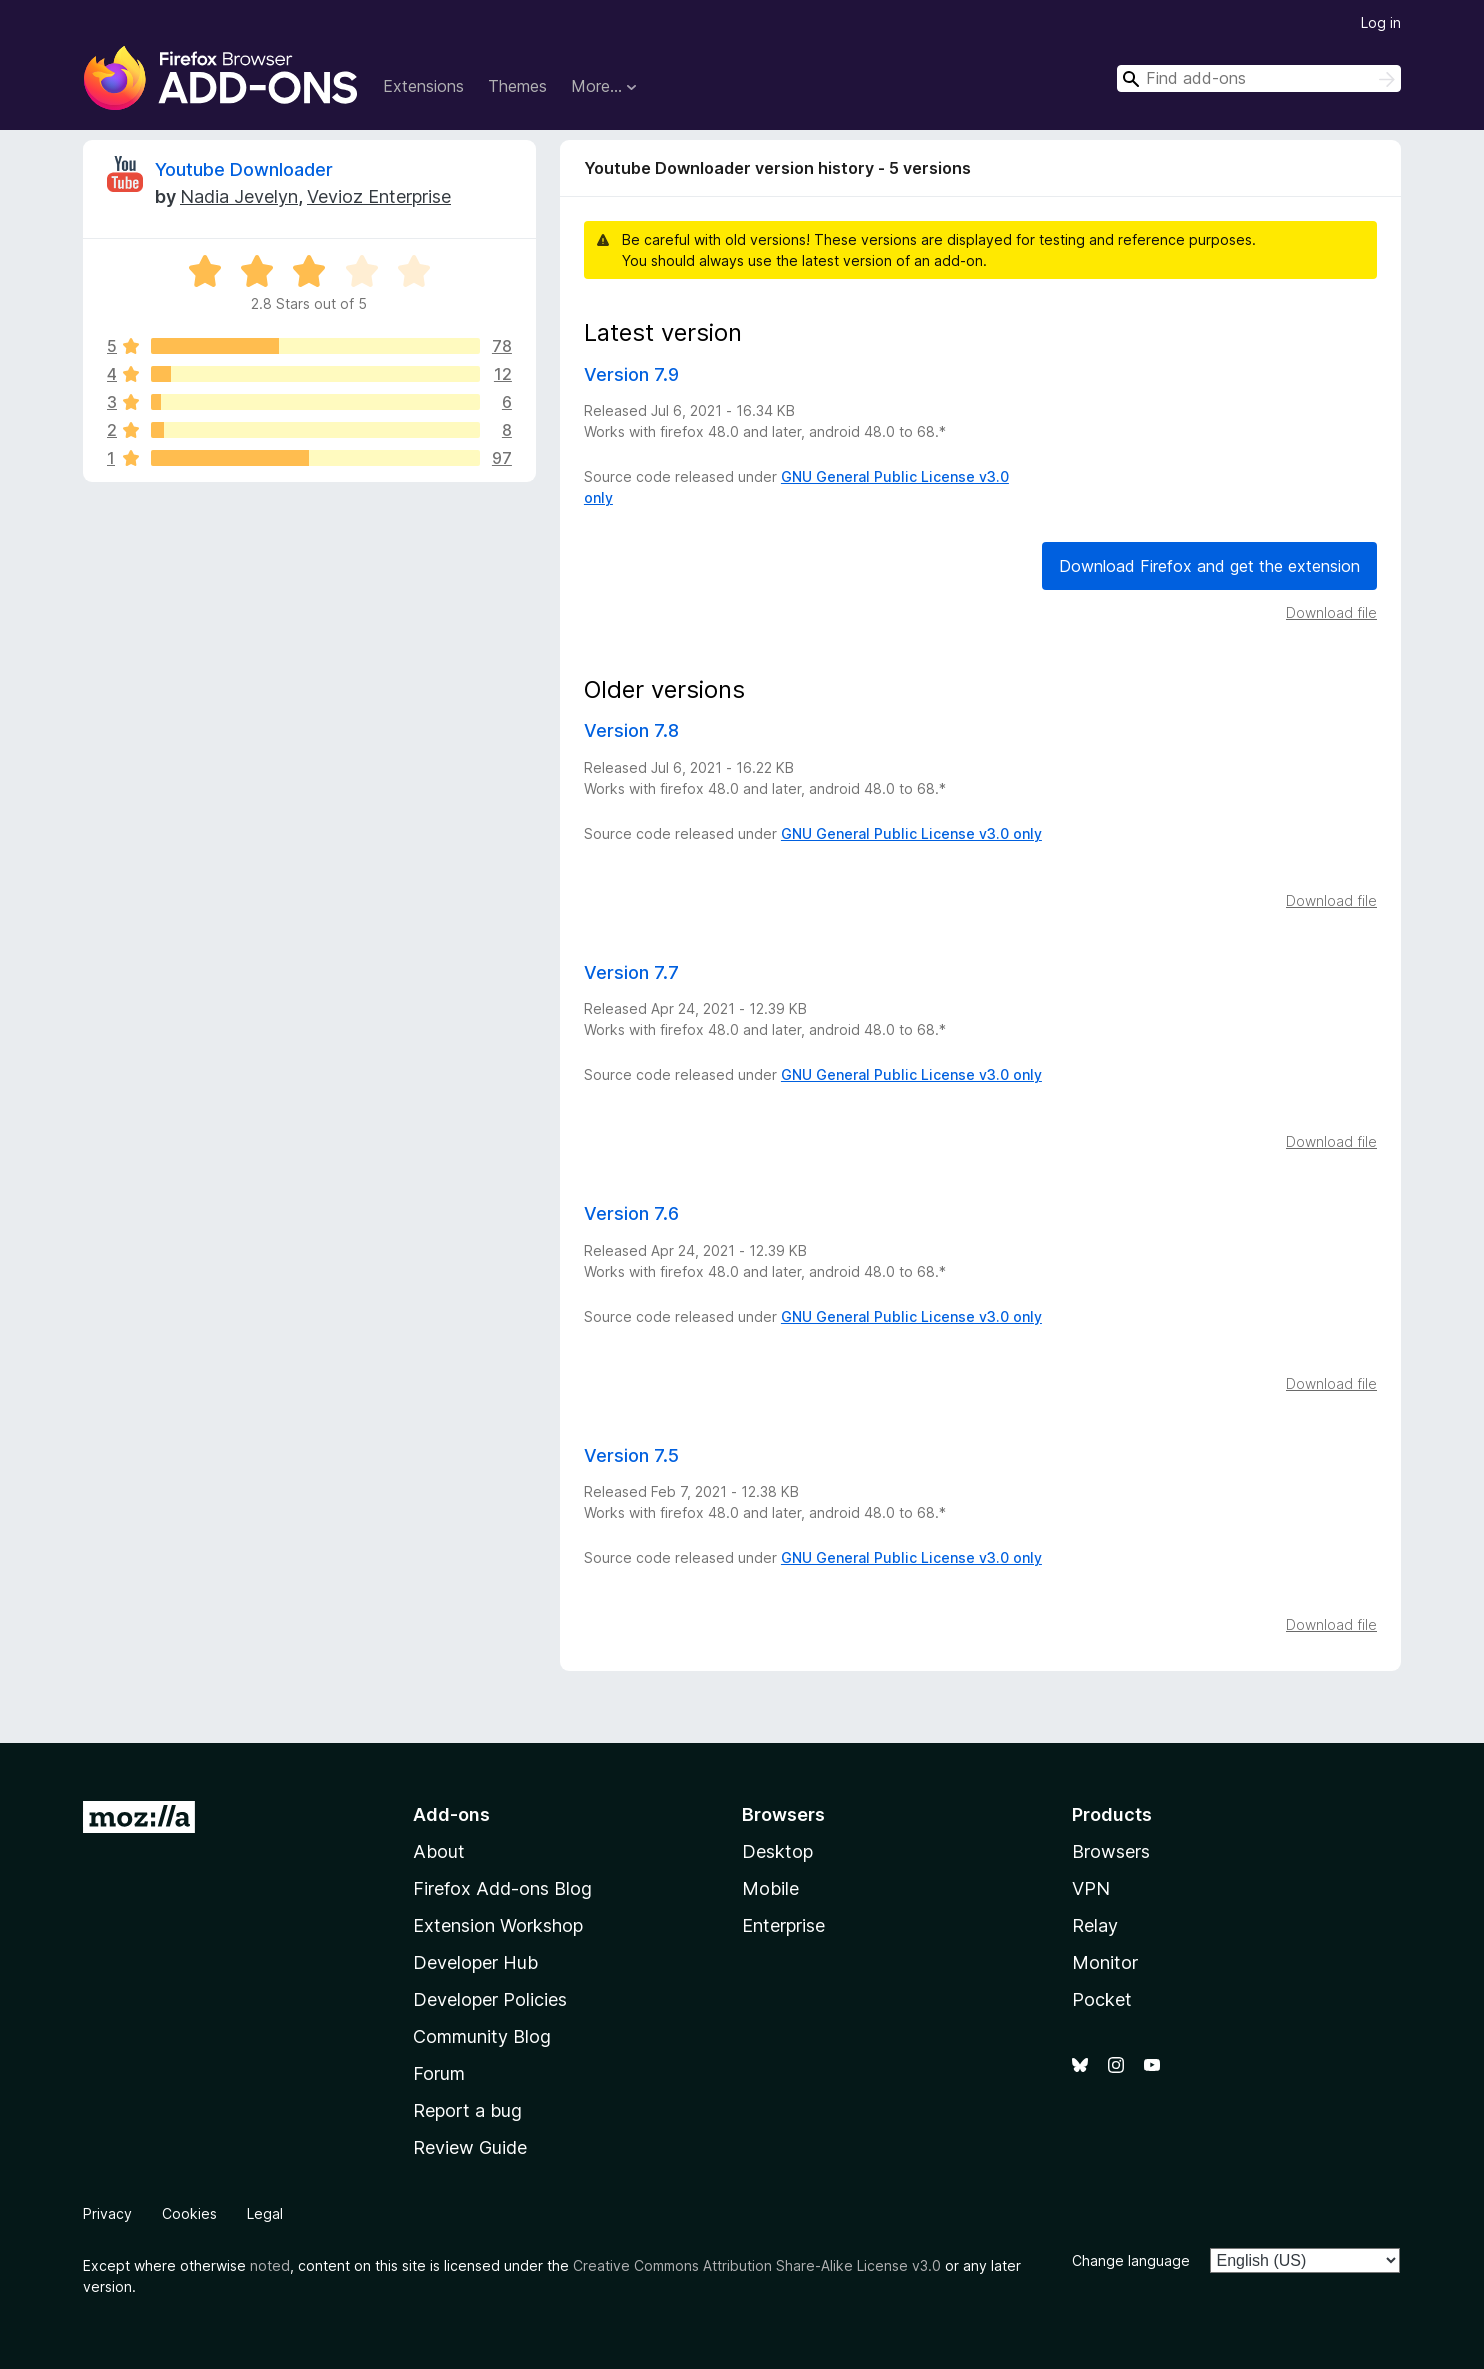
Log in (1381, 22)
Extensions (423, 86)
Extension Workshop (498, 1925)
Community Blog (482, 2036)
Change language (1131, 2260)
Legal (265, 2213)
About (439, 1851)
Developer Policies (490, 1999)
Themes (517, 86)
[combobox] (1259, 78)
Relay (1095, 1925)
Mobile (770, 1888)
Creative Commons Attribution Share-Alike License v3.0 (757, 2265)
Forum (439, 2073)
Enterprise (783, 1925)
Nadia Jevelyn (239, 196)
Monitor (1105, 1962)
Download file (1331, 612)
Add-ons (451, 1814)
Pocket (1102, 1999)
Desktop (777, 1851)
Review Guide (470, 2147)
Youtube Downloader (244, 169)
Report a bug (467, 2110)
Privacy (107, 2213)
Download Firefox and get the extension (1209, 566)
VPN (1091, 1888)
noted (270, 2265)
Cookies (189, 2213)
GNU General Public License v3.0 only (911, 833)
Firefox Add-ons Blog (502, 1888)
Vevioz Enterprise (379, 196)
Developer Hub (475, 1962)
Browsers (1111, 1851)
